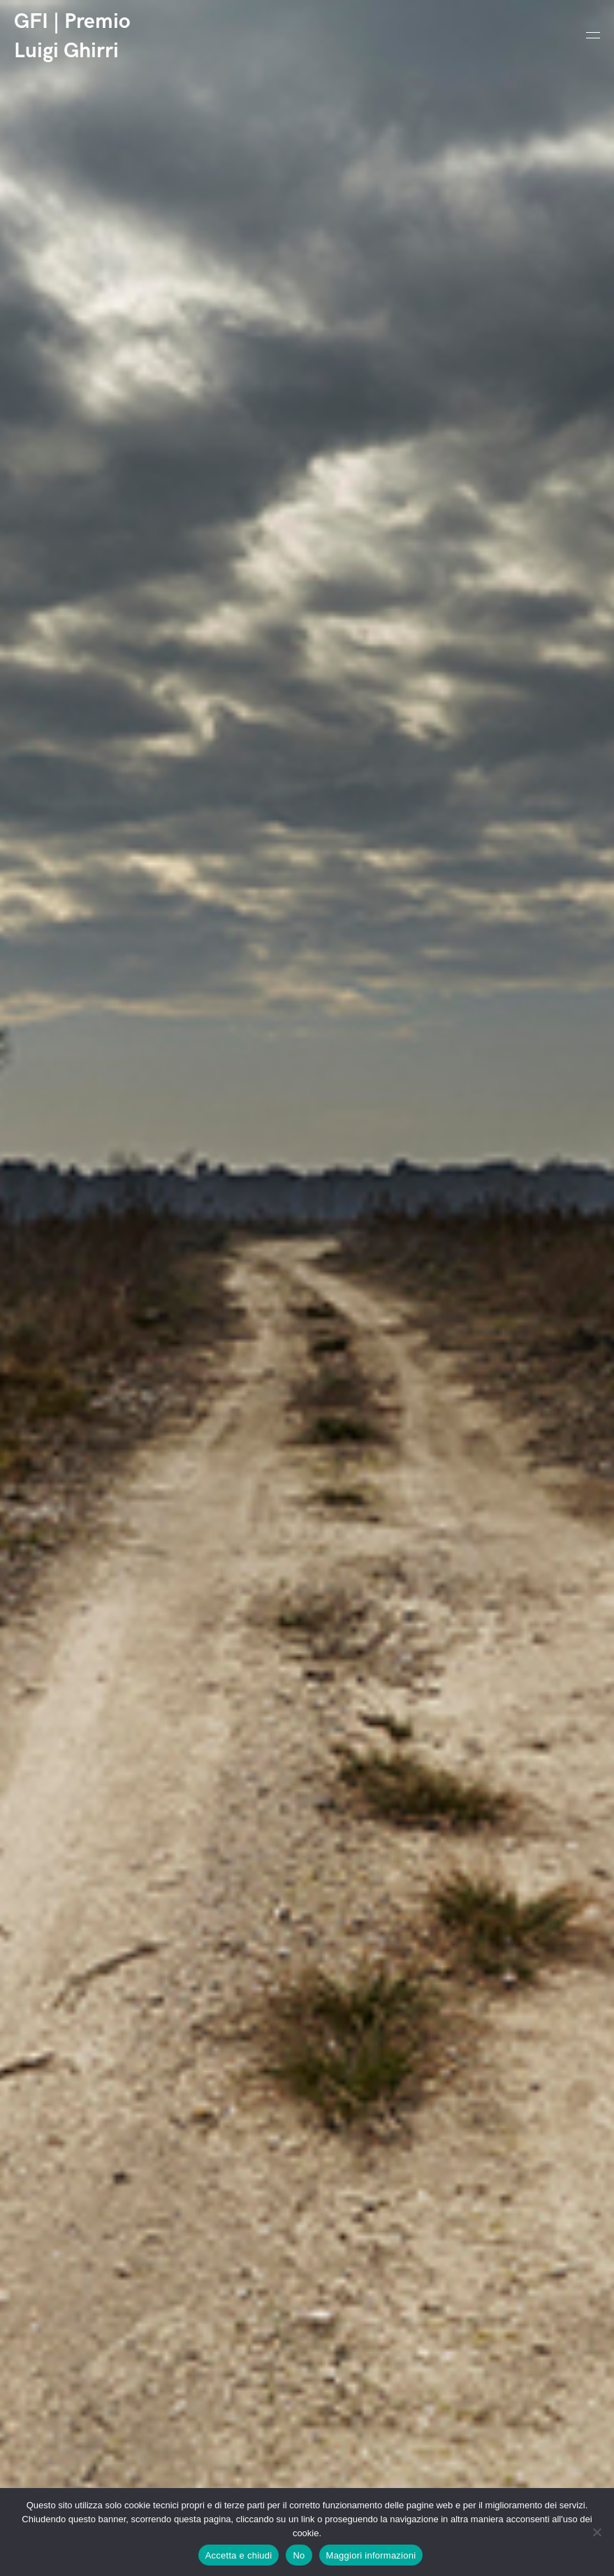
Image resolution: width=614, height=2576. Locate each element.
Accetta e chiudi (238, 2555)
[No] (597, 2532)
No (299, 2555)
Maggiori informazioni (371, 2555)
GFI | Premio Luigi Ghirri (72, 36)
